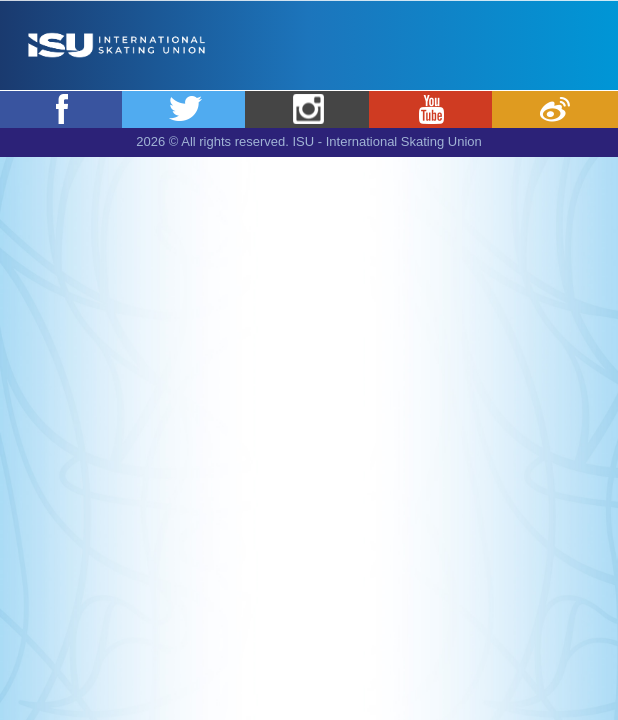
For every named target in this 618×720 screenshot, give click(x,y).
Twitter (185, 109)
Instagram (308, 109)
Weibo (555, 109)
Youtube (432, 109)
